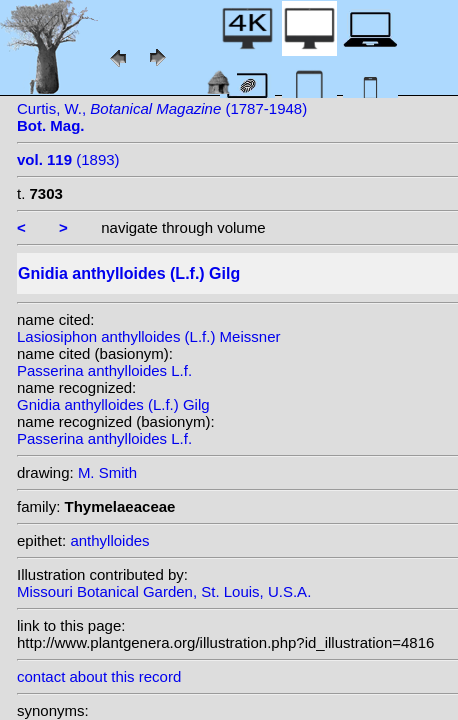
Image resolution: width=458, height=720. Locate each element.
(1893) (68, 159)
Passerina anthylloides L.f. (104, 370)
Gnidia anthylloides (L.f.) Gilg (113, 404)
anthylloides (109, 540)
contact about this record (99, 676)
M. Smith (107, 472)
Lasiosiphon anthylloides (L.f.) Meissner (148, 336)
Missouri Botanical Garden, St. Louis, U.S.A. (164, 591)
